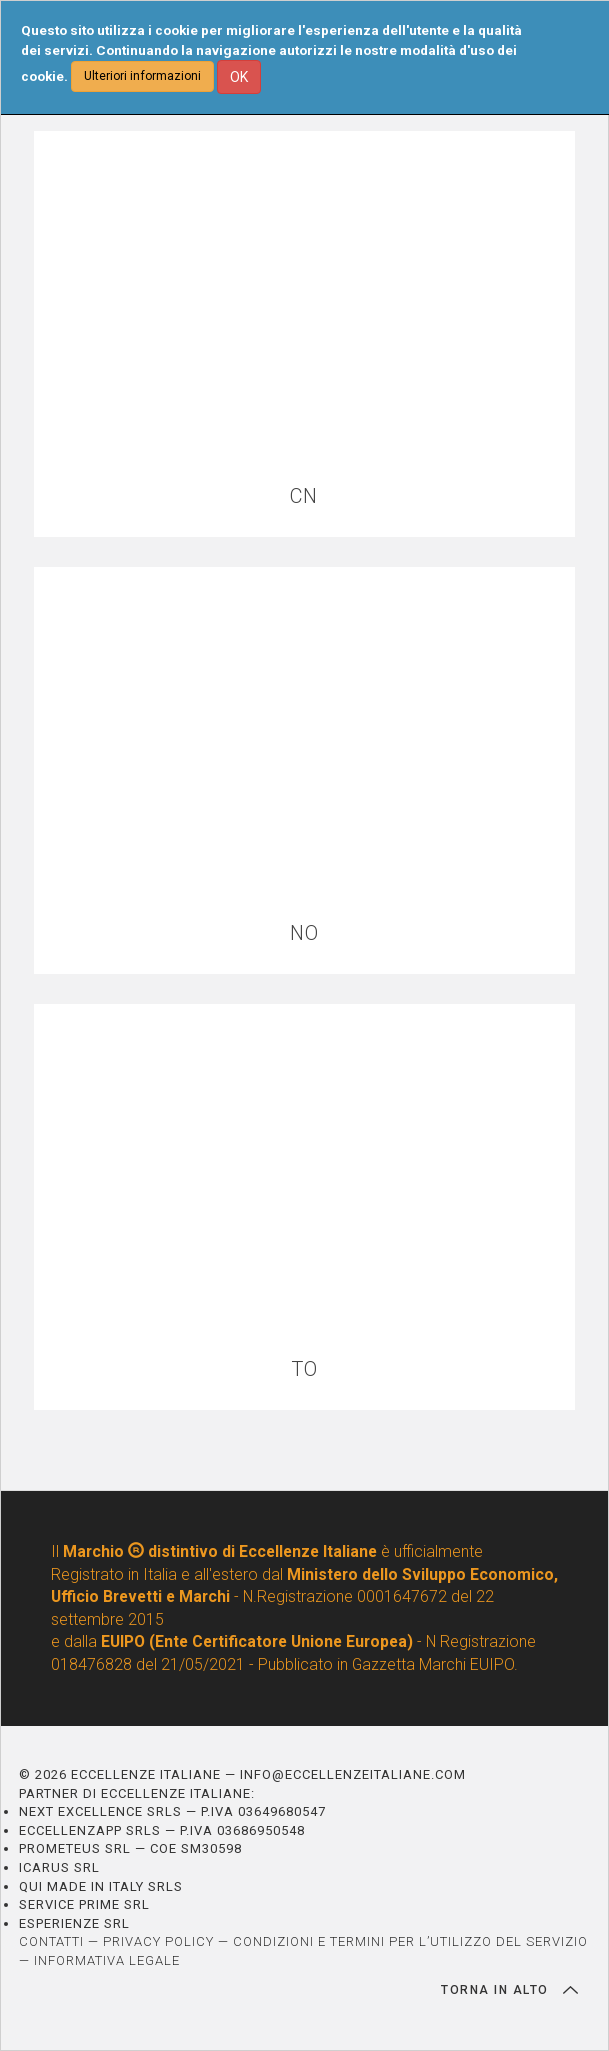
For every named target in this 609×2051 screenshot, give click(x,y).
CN (304, 496)
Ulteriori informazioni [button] (142, 76)
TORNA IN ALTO (509, 1990)
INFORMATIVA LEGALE (107, 1960)
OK (239, 77)
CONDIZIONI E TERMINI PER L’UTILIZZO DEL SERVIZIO (410, 1941)
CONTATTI (51, 1941)
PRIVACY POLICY (158, 1941)
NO (304, 933)
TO (304, 1369)
